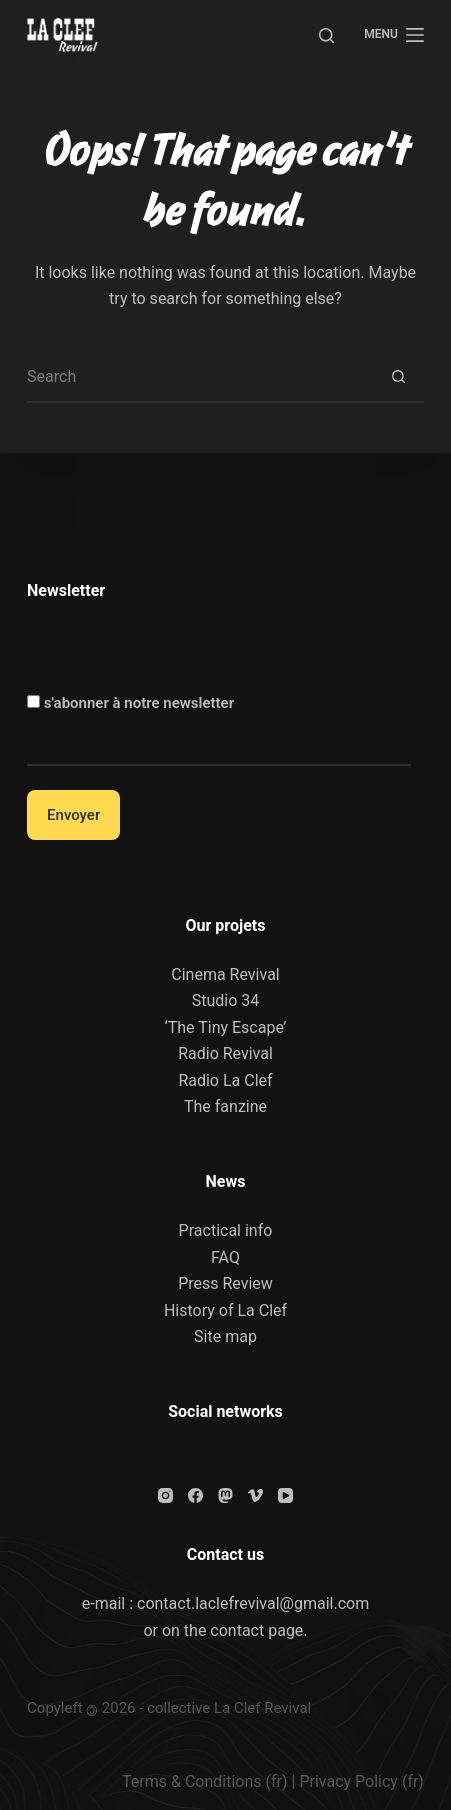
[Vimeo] (255, 1495)
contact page (256, 1630)
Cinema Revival (225, 974)
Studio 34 (226, 1000)
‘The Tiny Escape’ (226, 1027)
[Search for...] (200, 378)
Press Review (225, 1283)
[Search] (326, 35)
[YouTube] (285, 1495)
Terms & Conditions (192, 1781)
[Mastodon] (225, 1495)
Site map (225, 1336)
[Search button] (399, 378)
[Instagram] (165, 1495)
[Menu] (394, 35)
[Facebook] (195, 1495)
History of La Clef (225, 1310)
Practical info (226, 1230)
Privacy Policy (348, 1781)
